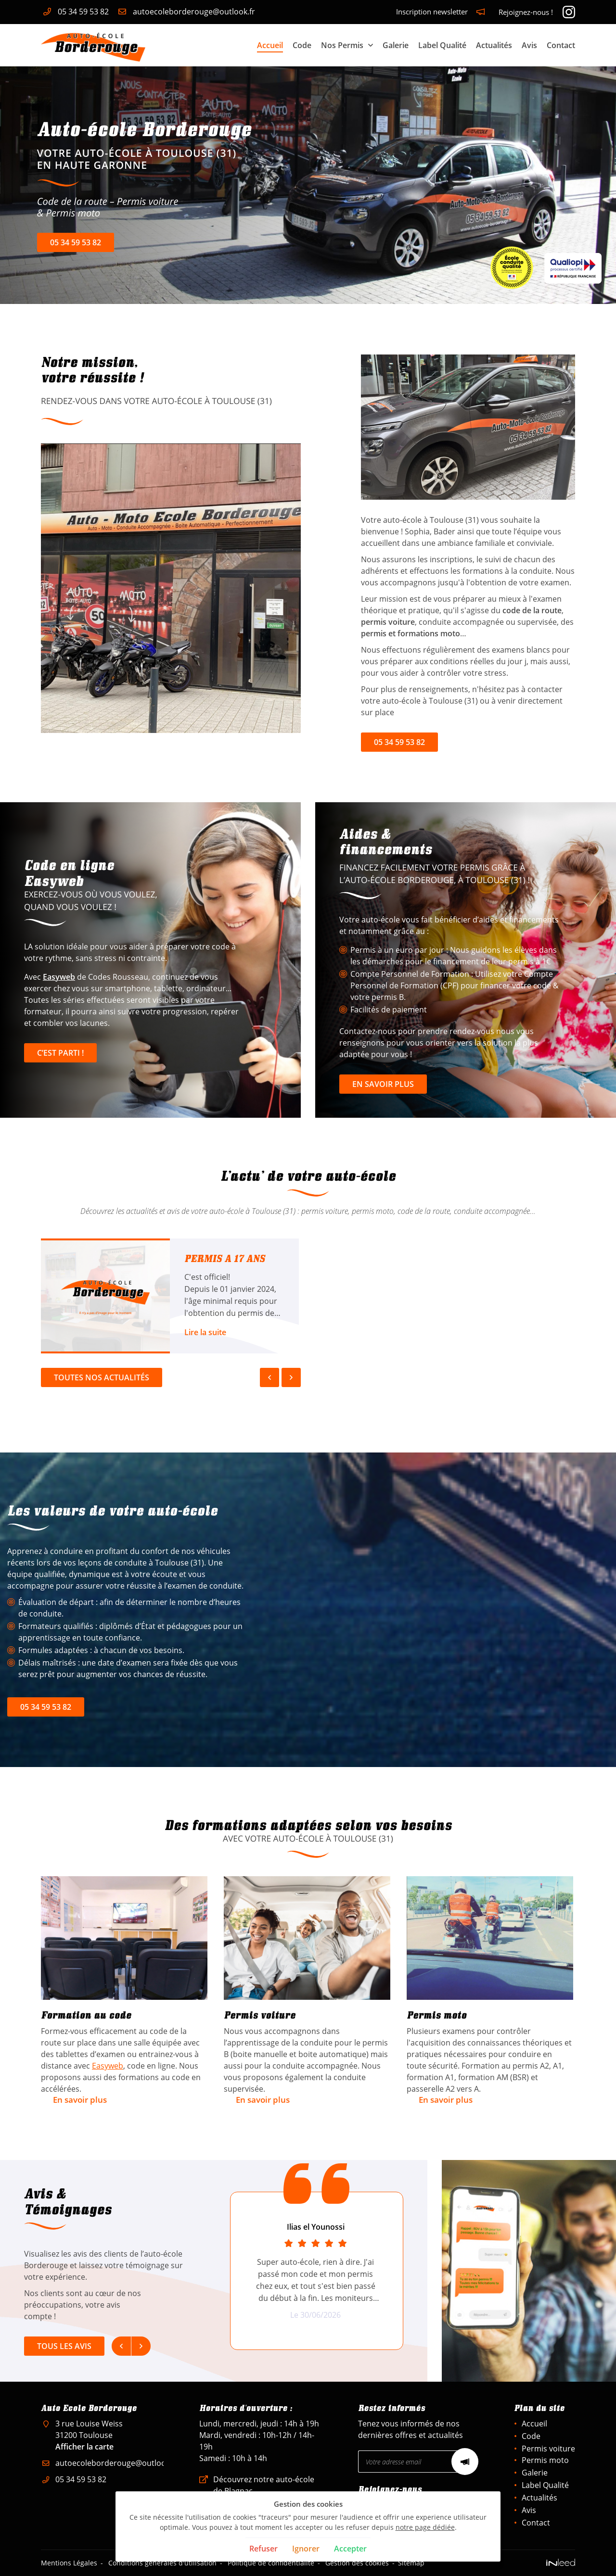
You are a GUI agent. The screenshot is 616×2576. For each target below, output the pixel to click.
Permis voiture (548, 2448)
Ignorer (306, 2548)
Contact (561, 45)
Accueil (270, 45)
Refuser (263, 2548)
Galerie (396, 45)
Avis (529, 45)
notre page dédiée (425, 2527)
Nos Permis (342, 45)
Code (302, 45)
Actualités (494, 45)
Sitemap (411, 2562)
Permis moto (545, 2460)
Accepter (350, 2548)
